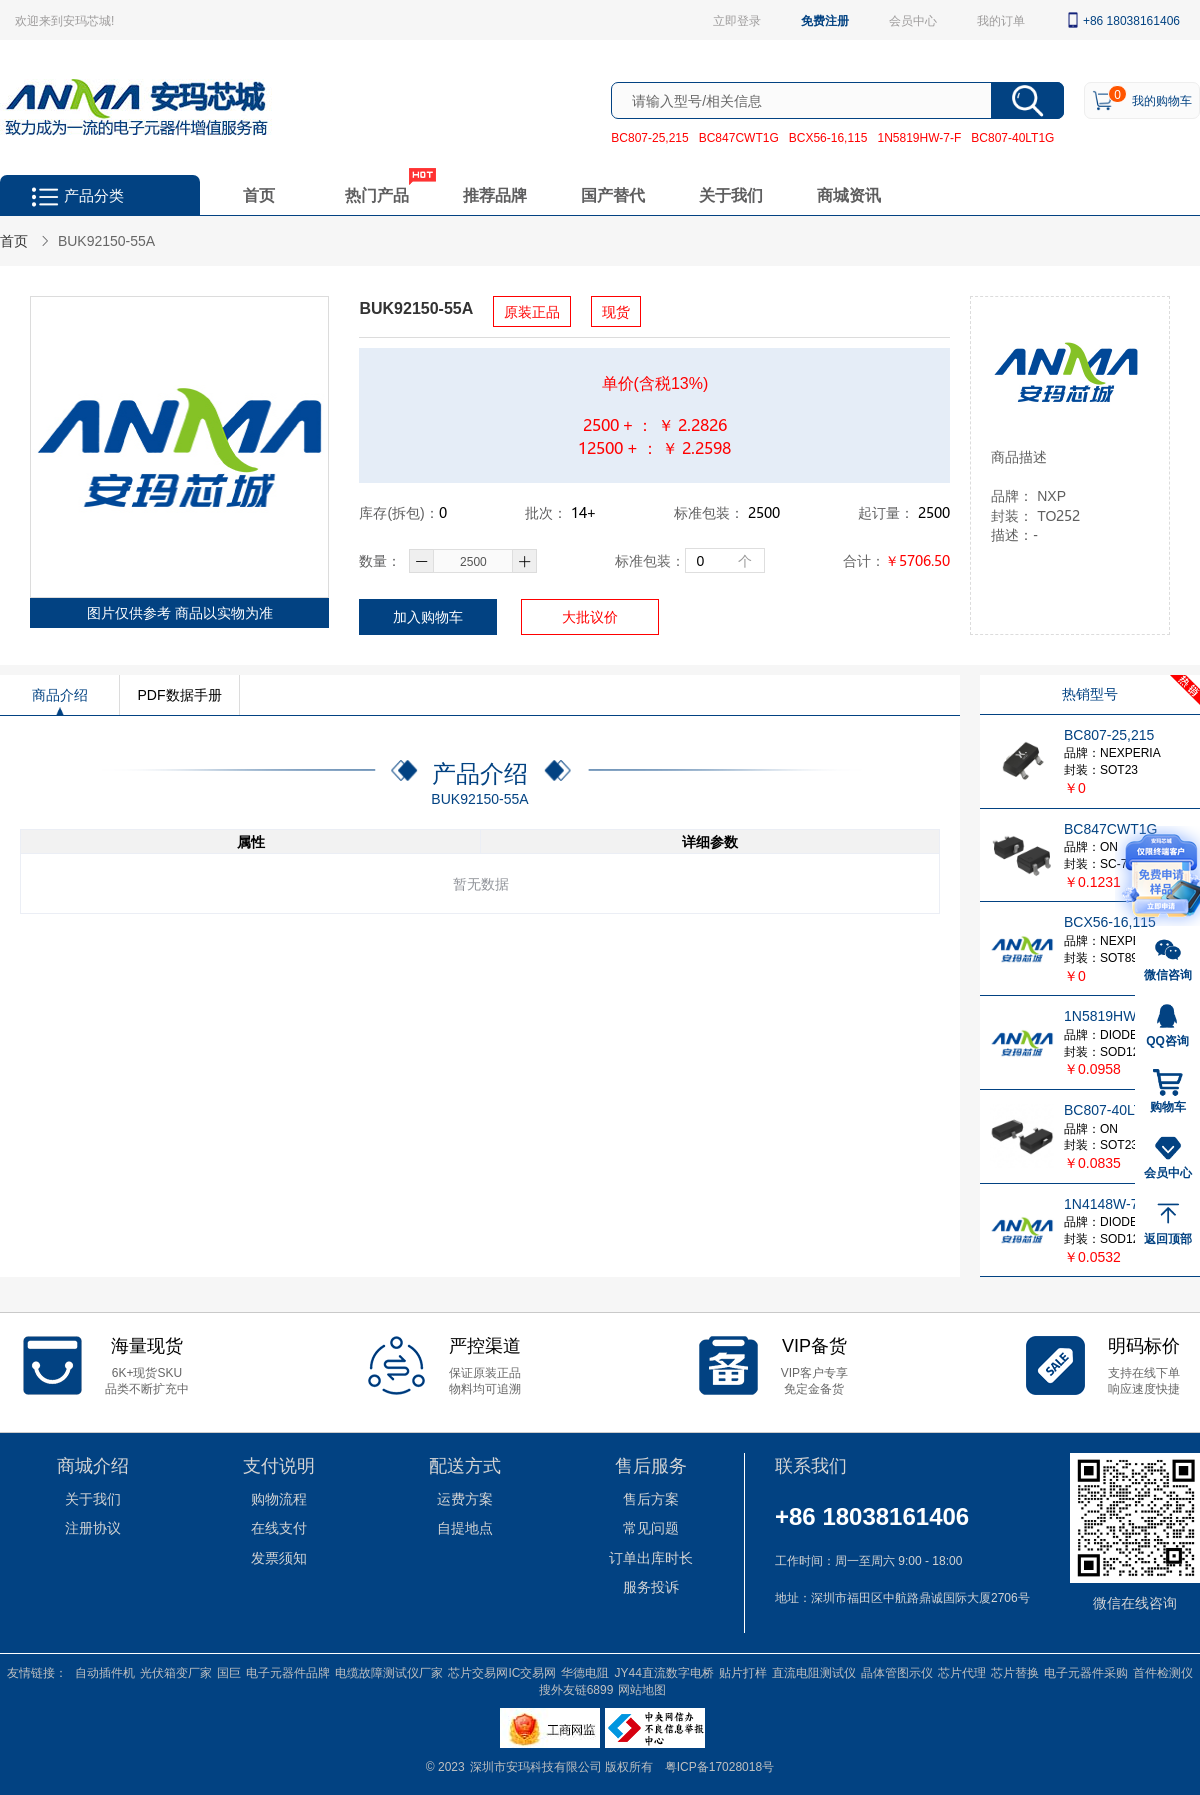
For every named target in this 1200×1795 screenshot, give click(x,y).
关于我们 (731, 194)
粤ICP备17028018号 (719, 1766)
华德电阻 (585, 1672)
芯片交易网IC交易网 (502, 1672)
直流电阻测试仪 (814, 1672)
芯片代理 (962, 1672)
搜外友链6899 (576, 1689)
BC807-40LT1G (1012, 137)
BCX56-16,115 (828, 137)
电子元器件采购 (1086, 1672)
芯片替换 (1015, 1672)
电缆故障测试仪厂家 (389, 1672)
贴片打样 (743, 1672)
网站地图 (642, 1689)
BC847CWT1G (739, 137)
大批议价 (590, 616)
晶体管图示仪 (897, 1672)
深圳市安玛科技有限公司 (537, 1766)
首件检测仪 (1163, 1672)
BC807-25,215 (649, 137)
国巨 (229, 1672)
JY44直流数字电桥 (663, 1672)
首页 (259, 194)
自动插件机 (105, 1672)
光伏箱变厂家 (176, 1672)
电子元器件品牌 (288, 1672)
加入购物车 (428, 616)
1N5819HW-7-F (919, 137)
